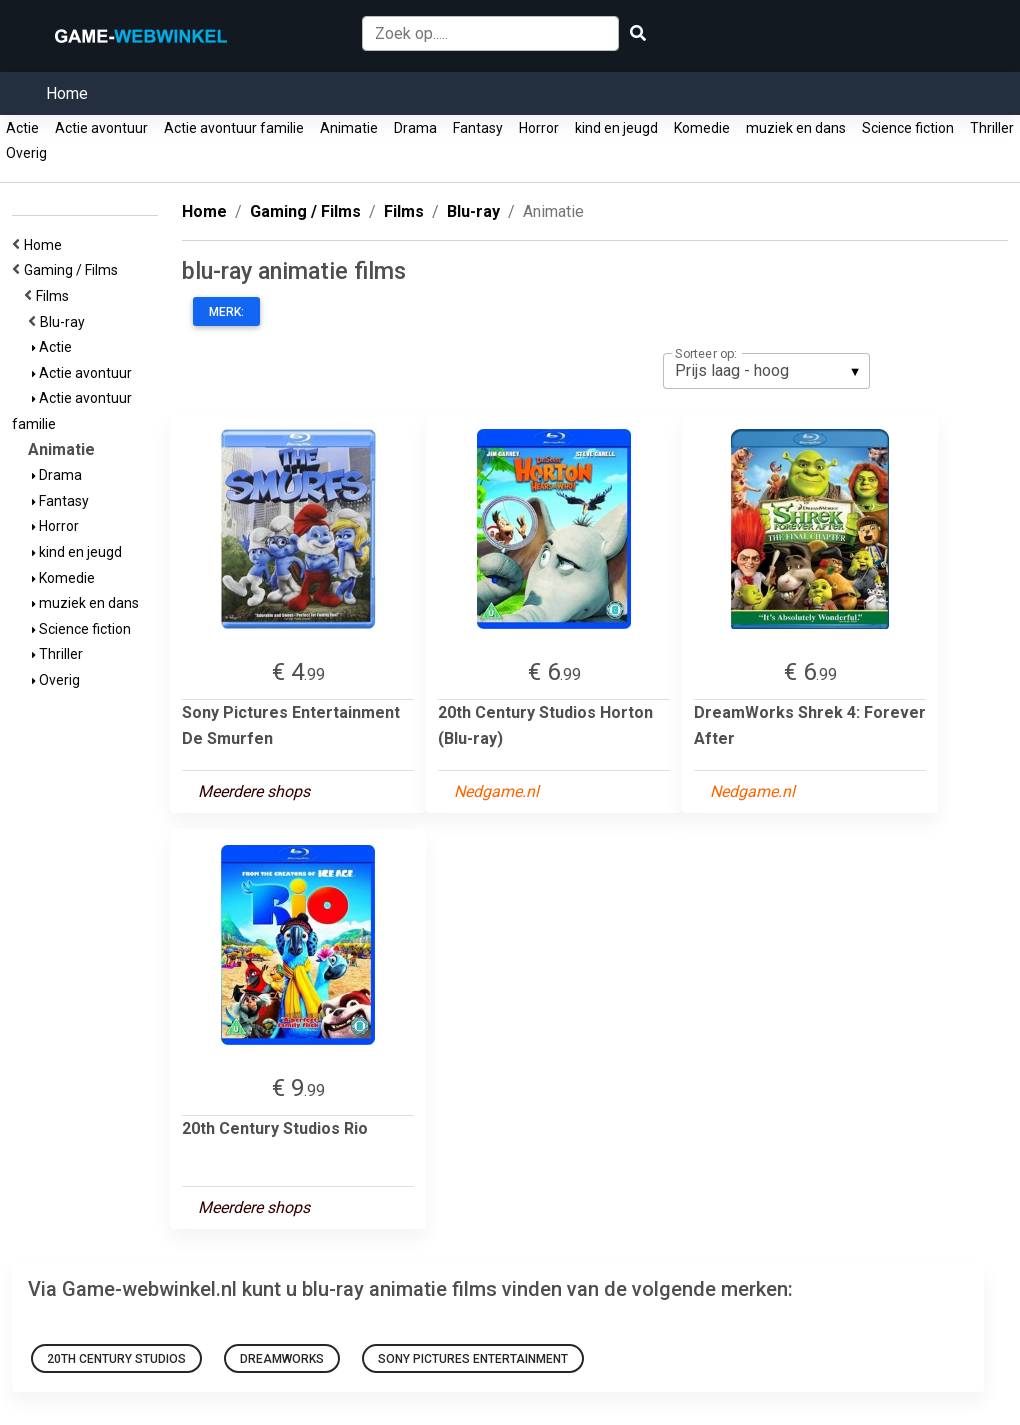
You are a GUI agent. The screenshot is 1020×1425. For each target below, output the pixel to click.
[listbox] (766, 371)
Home (67, 93)
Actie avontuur (101, 128)
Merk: (226, 312)
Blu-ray (65, 322)
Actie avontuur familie (234, 128)
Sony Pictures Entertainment (473, 1359)
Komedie (702, 128)
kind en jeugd (616, 128)
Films (55, 296)
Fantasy (478, 128)
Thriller (992, 128)
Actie (22, 128)
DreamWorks (282, 1359)
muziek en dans (796, 128)
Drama (415, 128)
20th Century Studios (116, 1359)
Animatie (349, 128)
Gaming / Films (74, 270)
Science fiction (908, 128)
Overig (26, 153)
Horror (539, 128)
